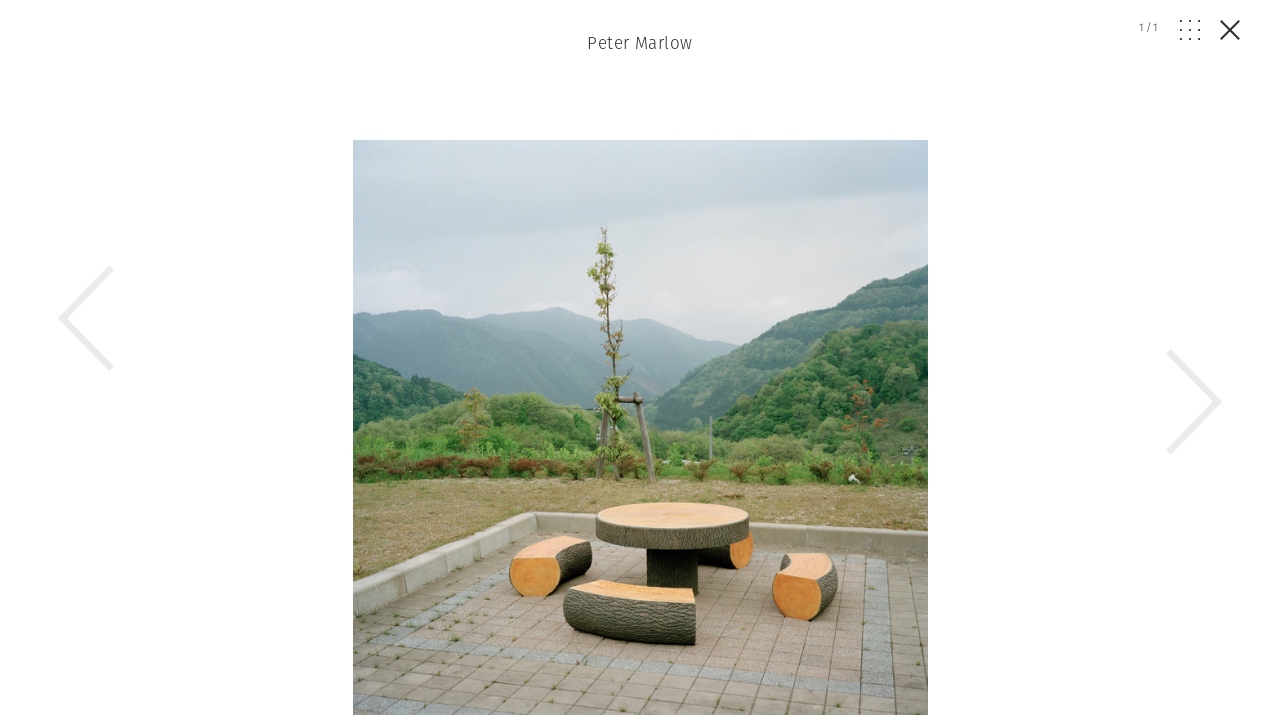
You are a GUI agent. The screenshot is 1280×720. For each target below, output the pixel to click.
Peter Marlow (639, 43)
